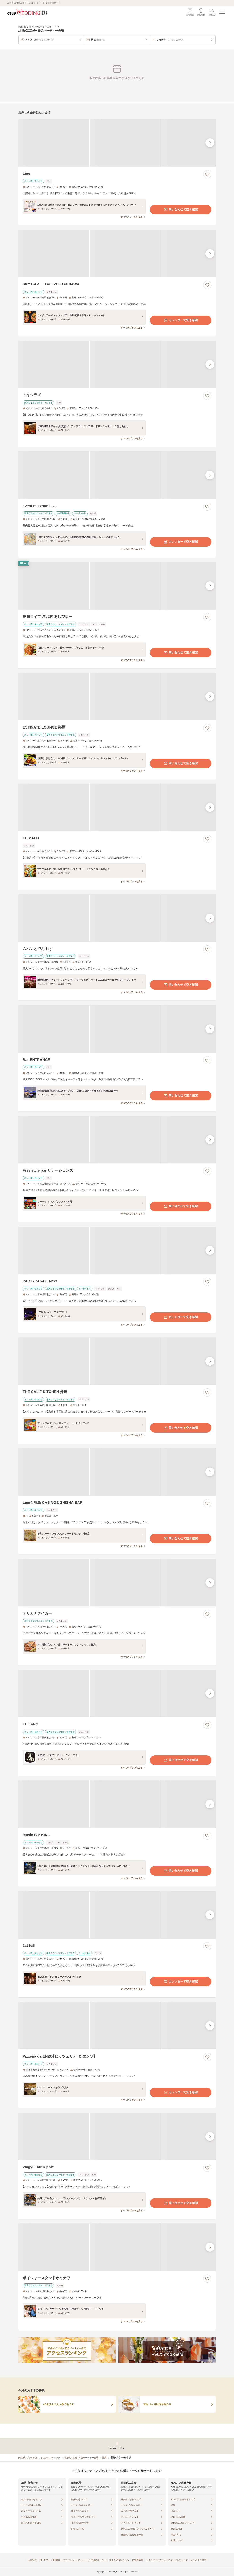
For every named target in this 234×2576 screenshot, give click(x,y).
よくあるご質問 (198, 2560)
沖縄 (104, 2457)
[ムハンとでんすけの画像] (117, 918)
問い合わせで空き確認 (180, 209)
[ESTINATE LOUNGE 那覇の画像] (117, 696)
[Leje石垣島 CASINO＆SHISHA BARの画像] (117, 1472)
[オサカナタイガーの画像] (117, 1582)
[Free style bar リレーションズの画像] (117, 1139)
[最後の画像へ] (209, 142)
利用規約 (44, 2560)
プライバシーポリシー (74, 2560)
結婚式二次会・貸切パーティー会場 (81, 2457)
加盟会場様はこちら (119, 2560)
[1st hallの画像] (117, 1915)
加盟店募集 (137, 2560)
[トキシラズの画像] (117, 364)
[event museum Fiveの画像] (117, 475)
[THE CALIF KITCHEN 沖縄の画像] (117, 1361)
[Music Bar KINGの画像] (117, 1804)
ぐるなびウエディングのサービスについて (167, 2560)
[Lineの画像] (117, 143)
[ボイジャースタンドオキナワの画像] (117, 2247)
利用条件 (56, 2560)
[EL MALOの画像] (117, 807)
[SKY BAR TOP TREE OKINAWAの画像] (117, 253)
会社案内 (32, 2560)
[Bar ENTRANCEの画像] (117, 1028)
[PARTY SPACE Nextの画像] (117, 1250)
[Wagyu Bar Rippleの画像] (117, 2136)
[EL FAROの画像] (117, 1693)
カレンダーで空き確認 (180, 320)
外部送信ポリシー (97, 2560)
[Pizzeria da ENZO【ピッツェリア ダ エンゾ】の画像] (117, 2025)
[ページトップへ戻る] (117, 2446)
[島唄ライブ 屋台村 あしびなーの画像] (117, 586)
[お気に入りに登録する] (207, 174)
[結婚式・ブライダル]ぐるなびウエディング (39, 2457)
